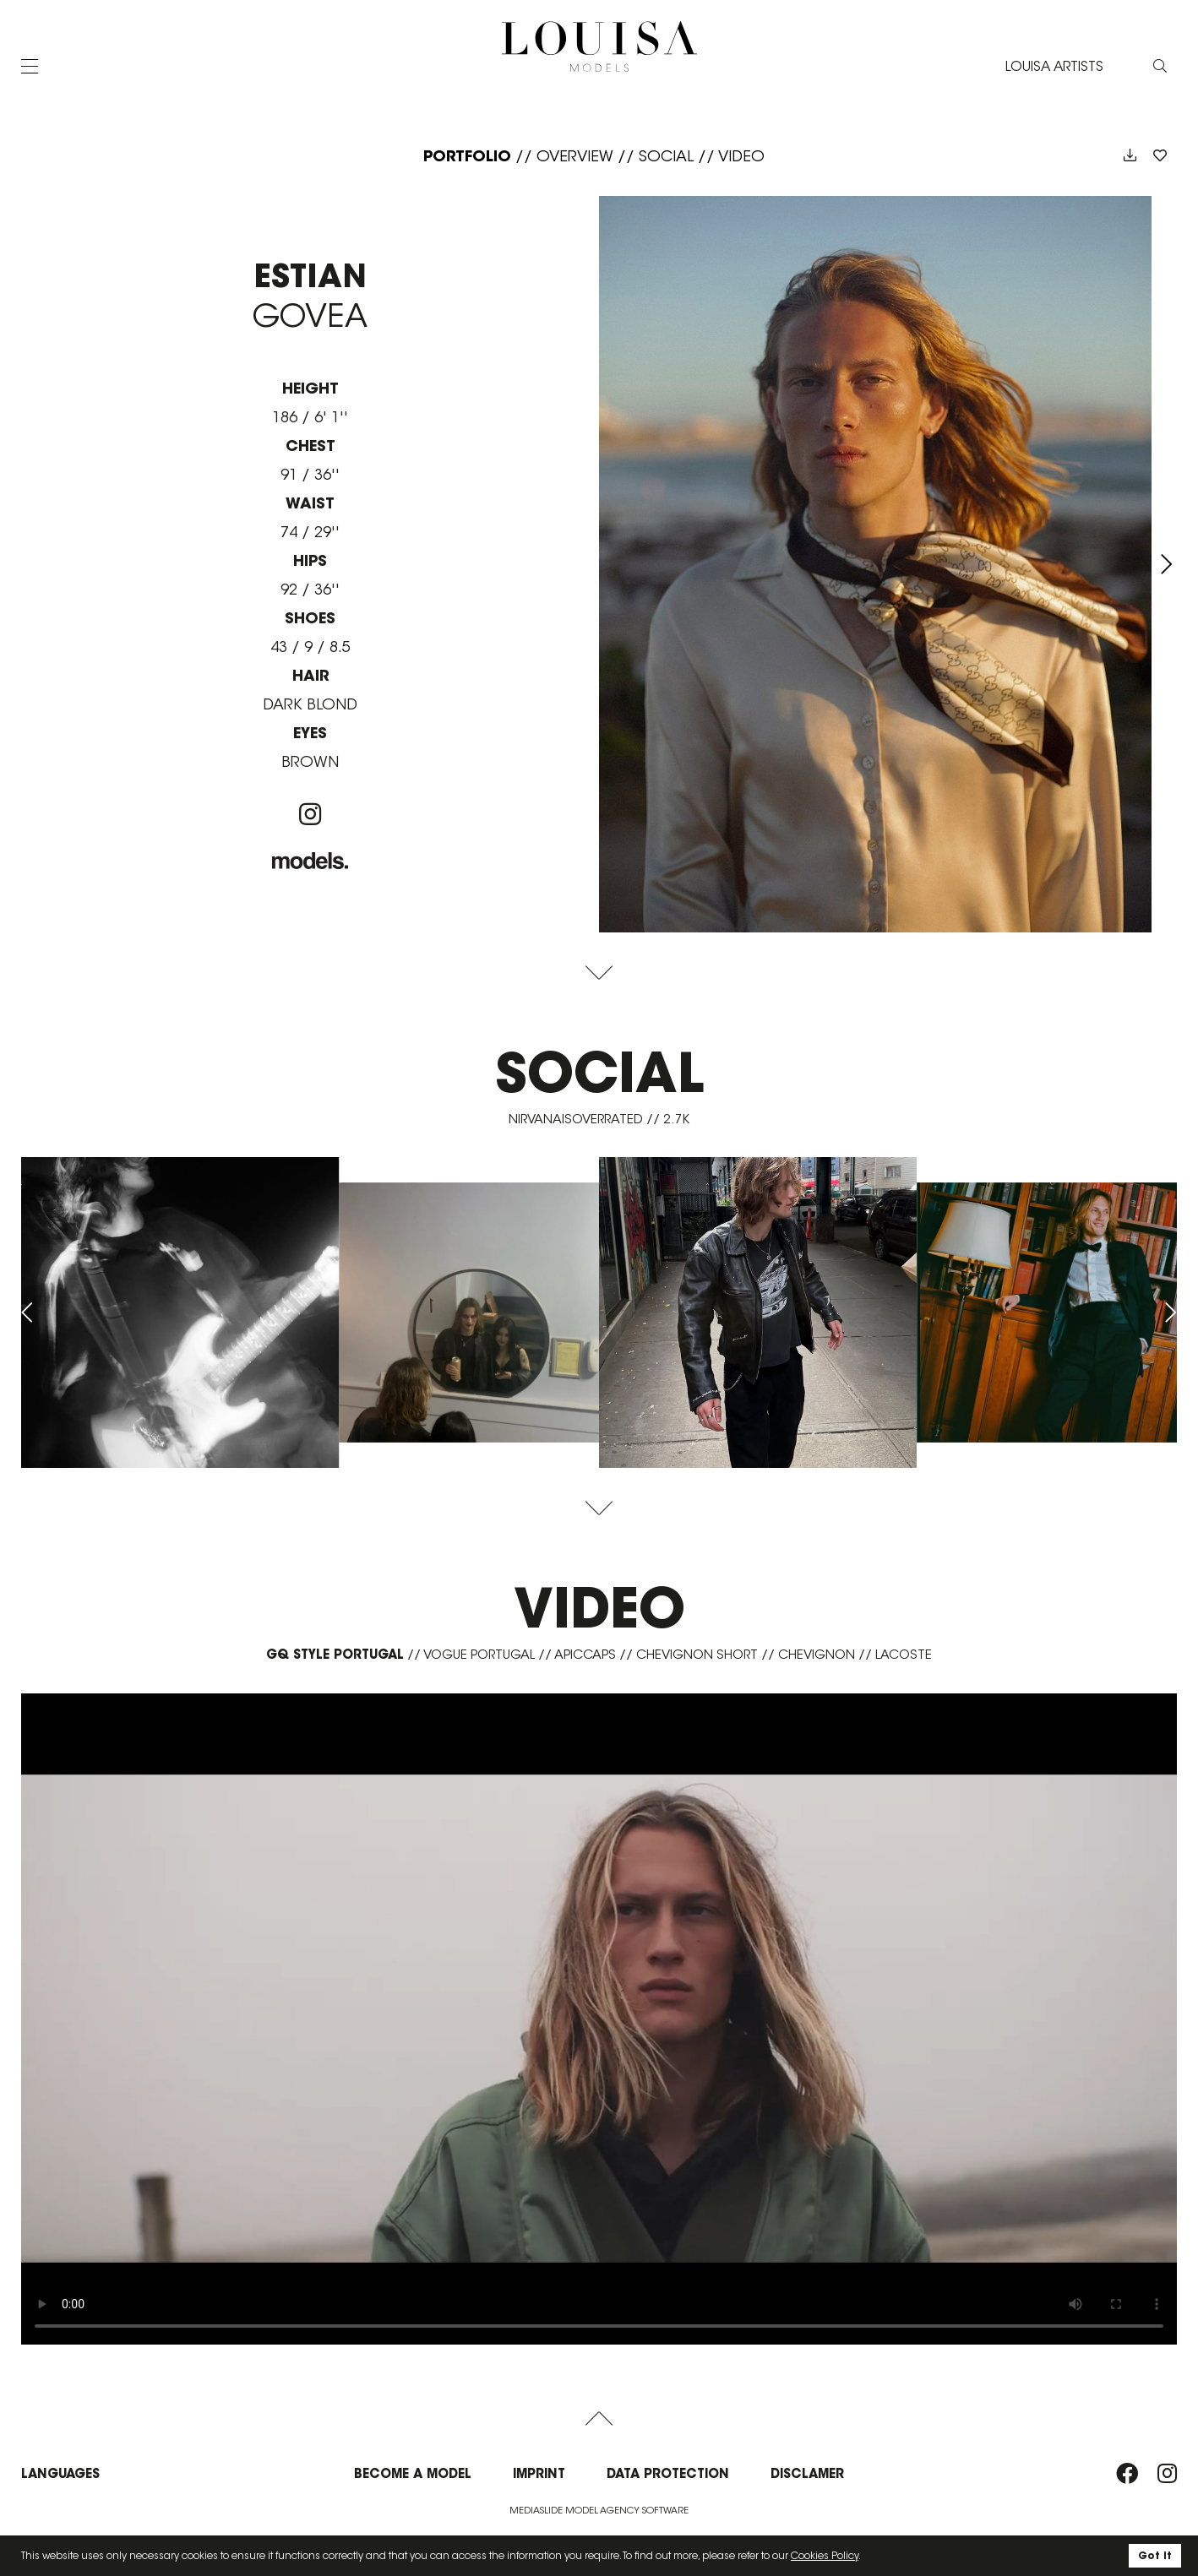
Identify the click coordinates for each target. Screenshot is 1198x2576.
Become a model (412, 2473)
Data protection (668, 2473)
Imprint (539, 2473)
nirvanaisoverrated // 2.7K (599, 1119)
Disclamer (807, 2473)
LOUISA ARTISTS (1054, 66)
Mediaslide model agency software (599, 2510)
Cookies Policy (824, 2555)
